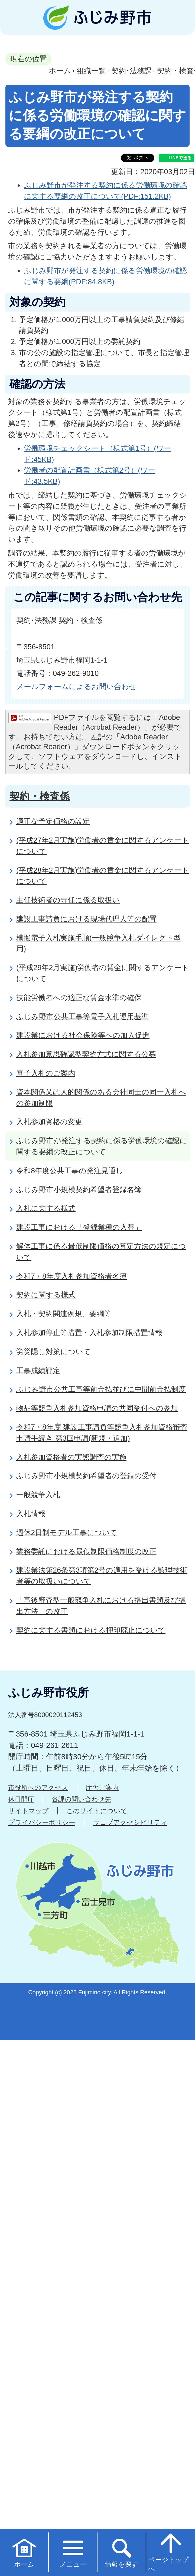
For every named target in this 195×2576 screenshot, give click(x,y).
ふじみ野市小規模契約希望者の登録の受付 (86, 1475)
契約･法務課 (131, 71)
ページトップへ (168, 2552)
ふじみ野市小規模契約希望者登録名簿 (78, 1189)
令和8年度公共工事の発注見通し (69, 1170)
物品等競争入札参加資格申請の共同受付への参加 (97, 1408)
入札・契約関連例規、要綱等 (63, 1314)
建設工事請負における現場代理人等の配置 (86, 919)
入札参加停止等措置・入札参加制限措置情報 (89, 1332)
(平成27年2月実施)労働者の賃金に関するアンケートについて (102, 845)
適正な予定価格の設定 (53, 821)
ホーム (60, 71)
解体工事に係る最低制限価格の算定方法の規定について (101, 1251)
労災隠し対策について (53, 1351)
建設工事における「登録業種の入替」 (79, 1227)
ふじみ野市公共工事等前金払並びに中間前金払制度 (101, 1389)
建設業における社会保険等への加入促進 (83, 1035)
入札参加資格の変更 (49, 1121)
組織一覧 (91, 71)
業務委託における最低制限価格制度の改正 (86, 1551)
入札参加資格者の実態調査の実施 (71, 1457)
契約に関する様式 (46, 1295)
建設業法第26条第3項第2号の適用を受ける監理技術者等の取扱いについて (101, 1575)
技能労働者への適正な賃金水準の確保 (79, 997)
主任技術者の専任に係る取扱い (68, 900)
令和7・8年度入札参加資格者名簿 (71, 1276)
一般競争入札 (38, 1494)
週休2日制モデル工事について (66, 1532)
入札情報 (31, 1513)
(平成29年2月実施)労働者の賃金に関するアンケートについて (102, 973)
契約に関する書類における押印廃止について (90, 1630)
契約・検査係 (39, 796)
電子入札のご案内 (45, 1073)
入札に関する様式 (46, 1208)
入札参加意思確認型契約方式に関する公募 (86, 1054)
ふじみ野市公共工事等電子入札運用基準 (82, 1016)
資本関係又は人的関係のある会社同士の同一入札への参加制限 (101, 1097)
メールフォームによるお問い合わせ (76, 686)
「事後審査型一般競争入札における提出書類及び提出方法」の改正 (101, 1605)
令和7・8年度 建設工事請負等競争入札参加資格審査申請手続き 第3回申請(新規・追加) (101, 1432)
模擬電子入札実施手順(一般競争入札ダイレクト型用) (98, 943)
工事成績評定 (38, 1370)
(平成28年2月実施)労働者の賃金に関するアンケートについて (102, 875)
